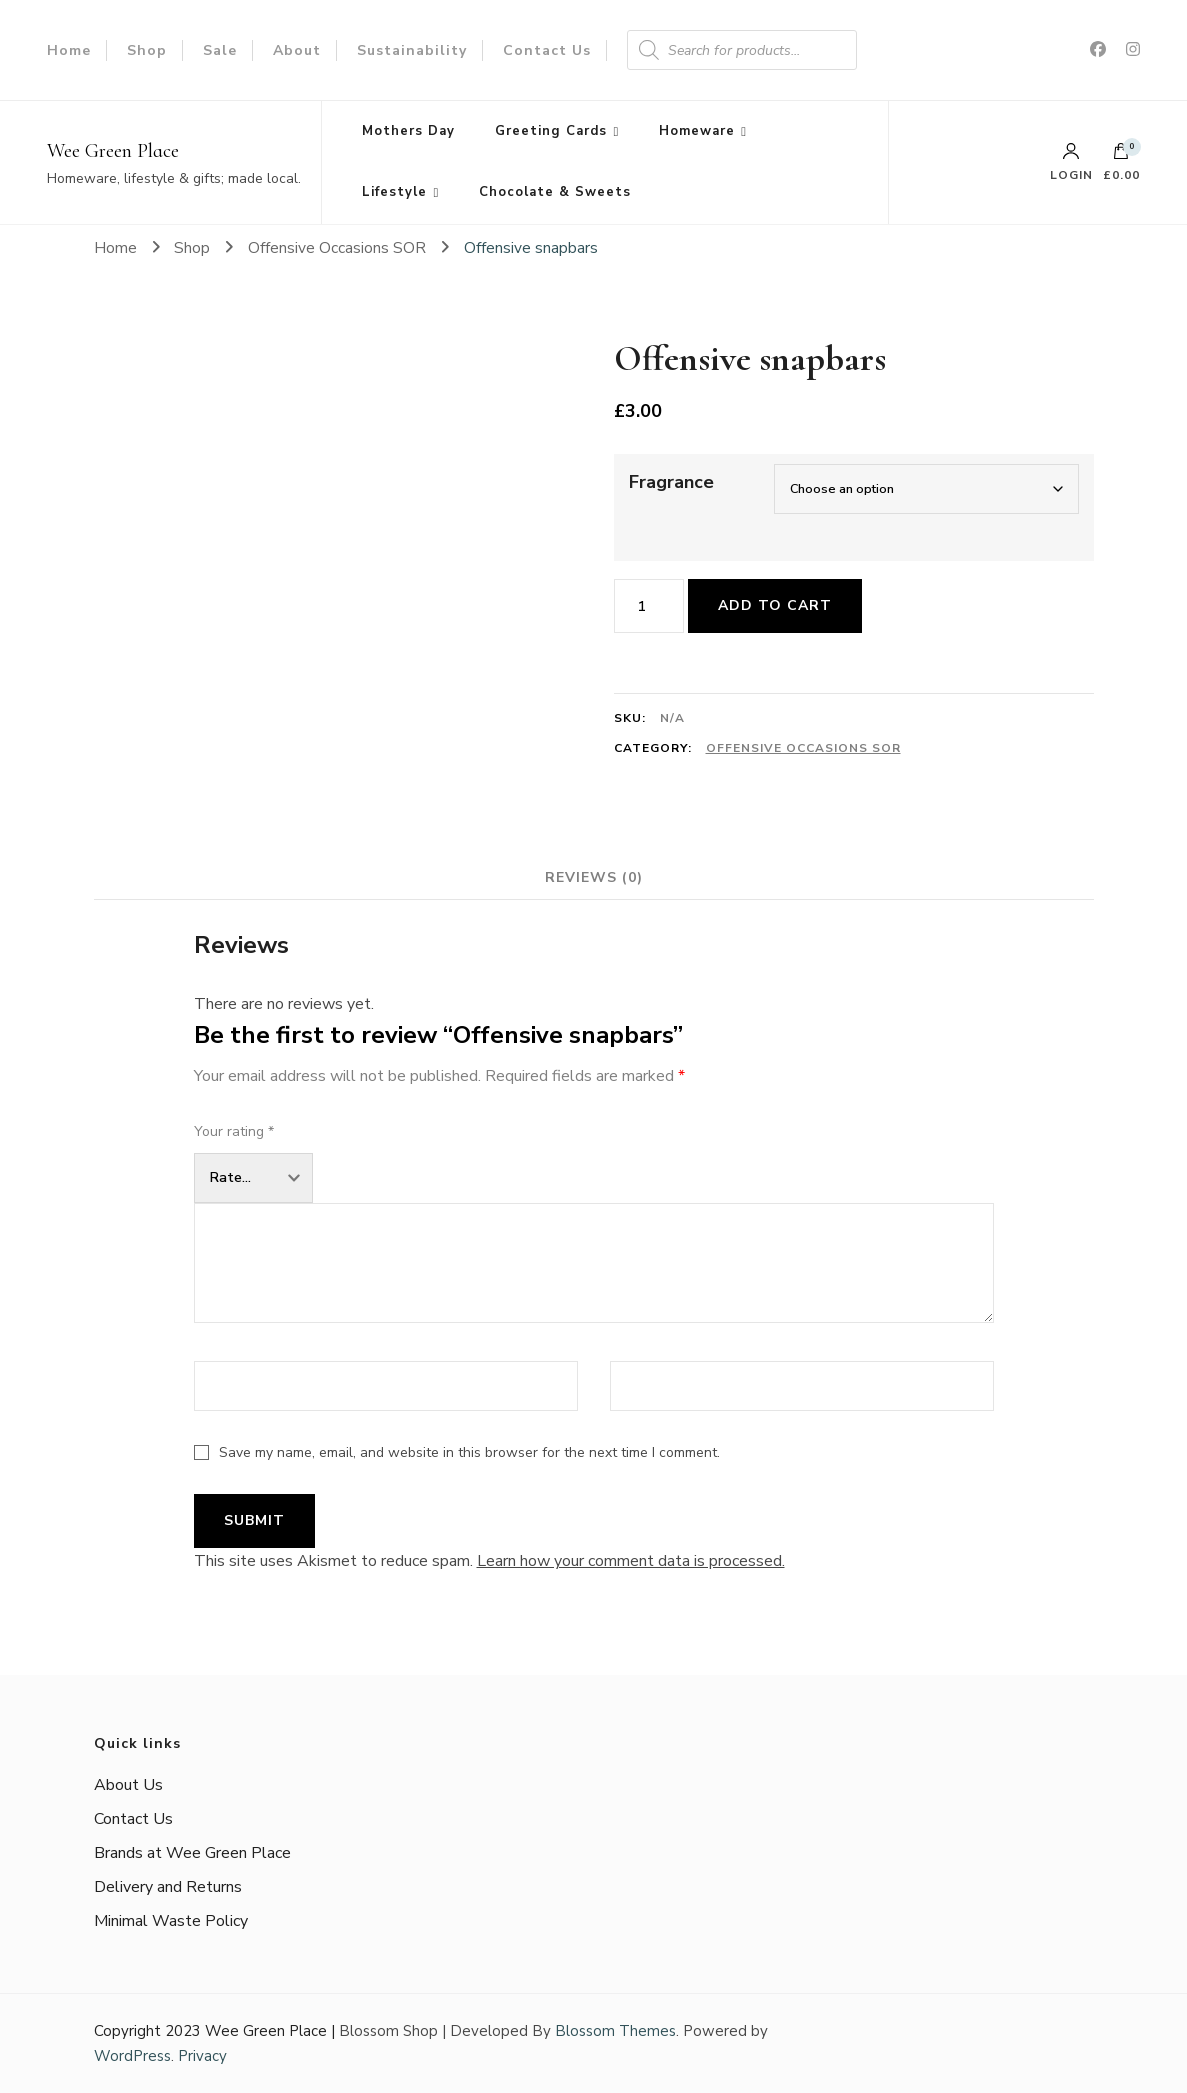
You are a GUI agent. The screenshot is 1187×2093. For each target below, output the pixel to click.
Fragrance (671, 482)
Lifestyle (394, 192)
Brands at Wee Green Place (192, 1853)
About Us (128, 1785)
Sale (220, 50)
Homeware (697, 131)
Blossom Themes (615, 2031)
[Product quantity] (649, 606)
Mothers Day (408, 131)
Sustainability (412, 50)
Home (69, 50)
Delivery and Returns (168, 1887)
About (297, 50)
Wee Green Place (113, 151)
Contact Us (547, 50)
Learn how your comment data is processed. (631, 1561)
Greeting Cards (551, 131)
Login (1071, 162)
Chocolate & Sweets (555, 192)
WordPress (132, 2056)
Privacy (202, 2056)
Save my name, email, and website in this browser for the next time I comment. (469, 1452)
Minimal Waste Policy (171, 1921)
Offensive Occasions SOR (803, 748)
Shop (147, 50)
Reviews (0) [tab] (594, 877)
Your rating (234, 1131)
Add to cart (775, 605)
